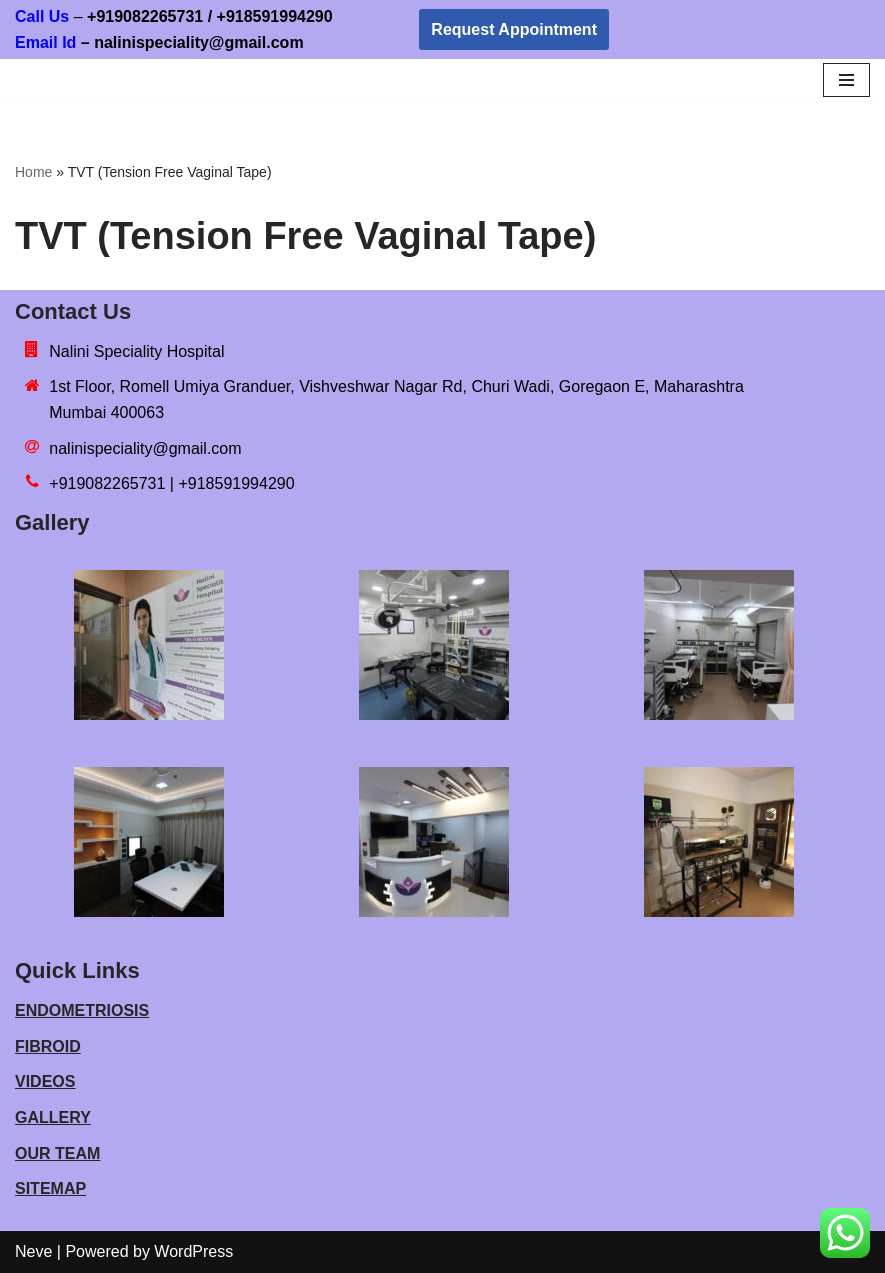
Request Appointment (514, 29)
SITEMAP (50, 1188)
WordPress (193, 1251)
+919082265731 (145, 16)
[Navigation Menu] (846, 80)
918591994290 (312, 16)
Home (33, 172)
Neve (33, 1251)
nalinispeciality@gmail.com (145, 448)
